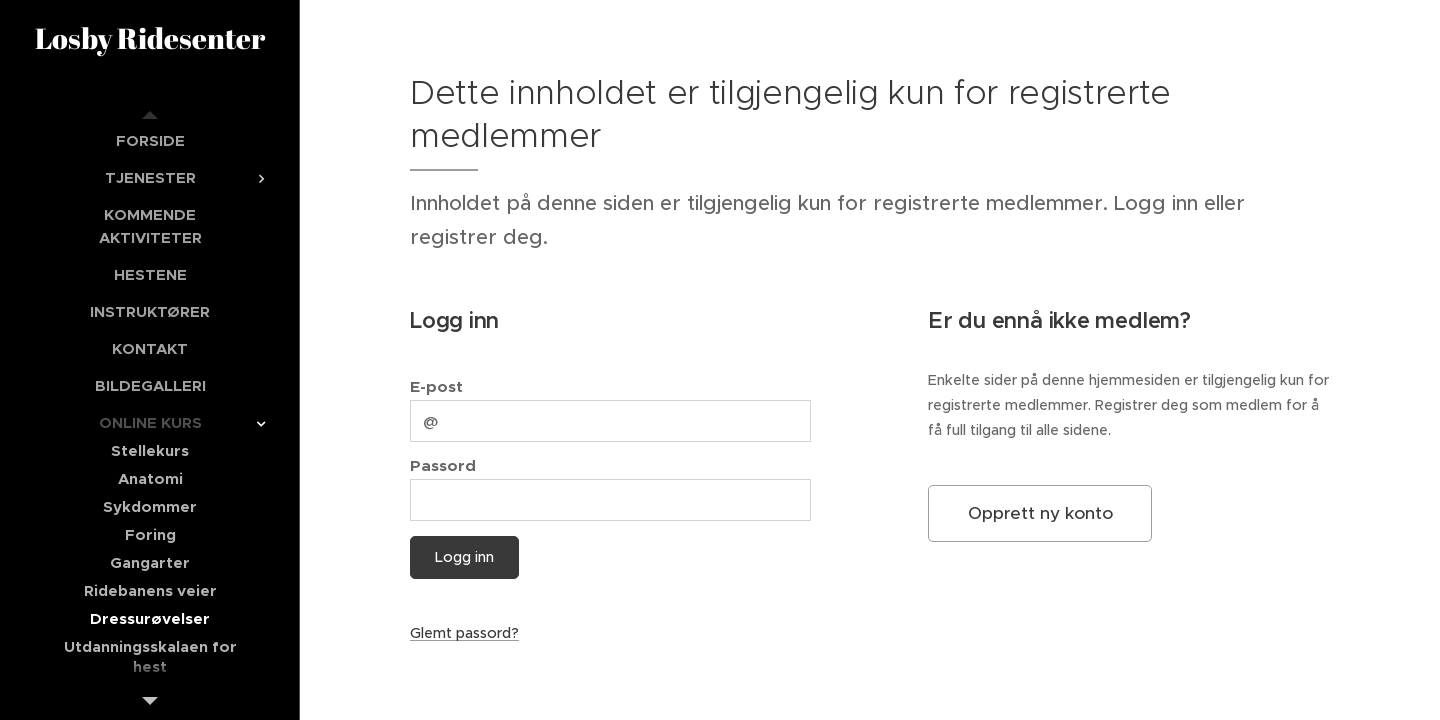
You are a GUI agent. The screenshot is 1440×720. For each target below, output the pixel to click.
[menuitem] (150, 140)
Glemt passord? (464, 633)
